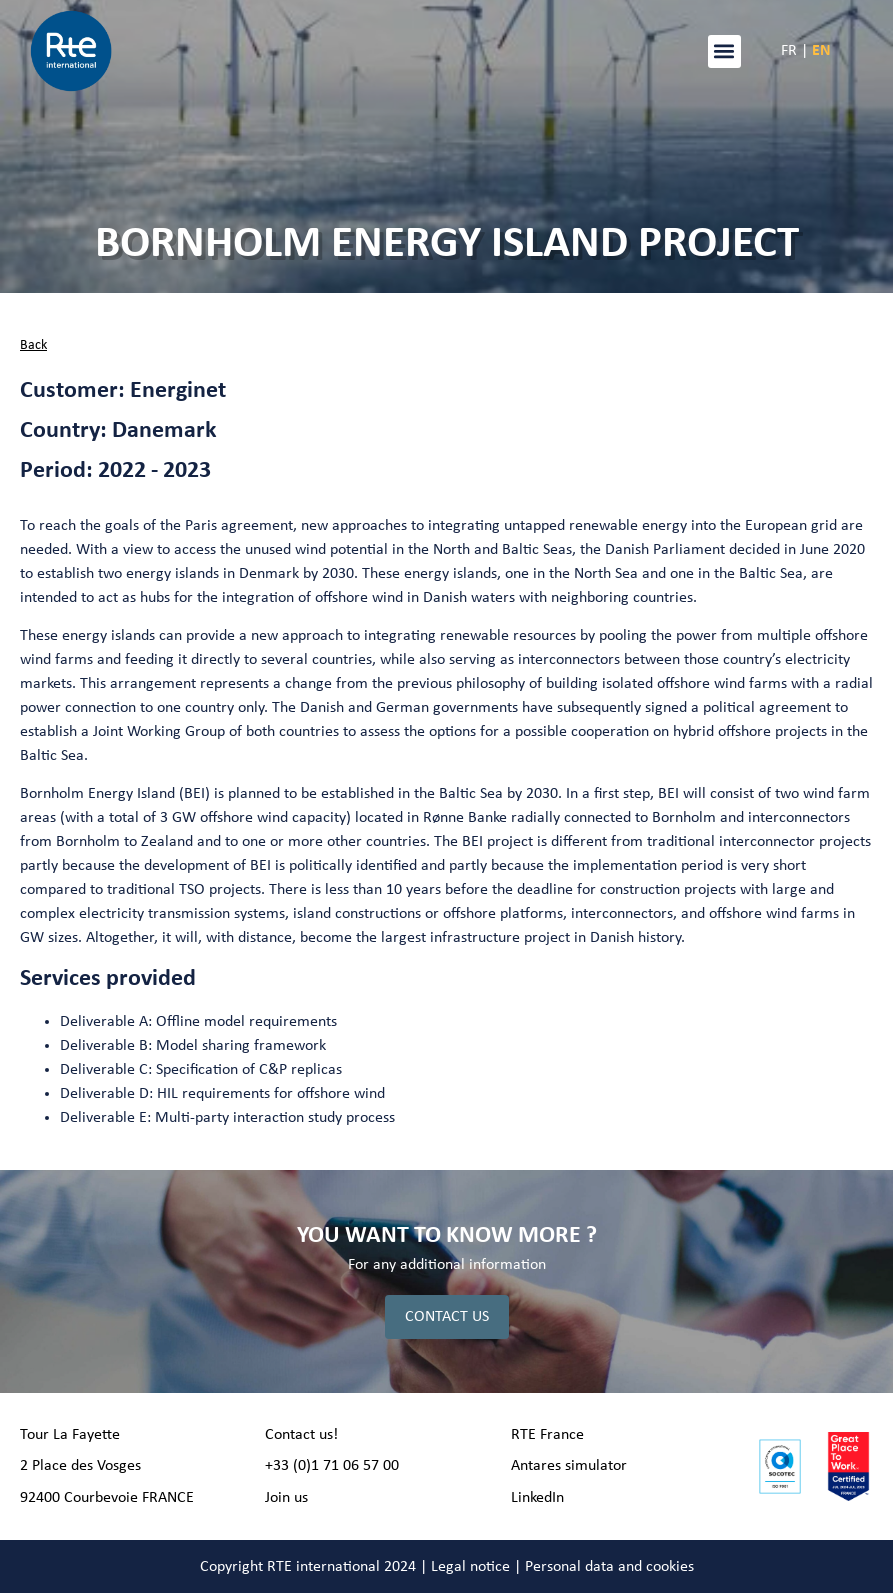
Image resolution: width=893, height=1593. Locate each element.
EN (821, 51)
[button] (724, 51)
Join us (286, 1498)
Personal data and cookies (609, 1567)
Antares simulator (569, 1466)
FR (789, 51)
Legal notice (470, 1567)
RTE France (547, 1435)
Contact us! (301, 1435)
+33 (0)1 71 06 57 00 (332, 1466)
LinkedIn (537, 1498)
